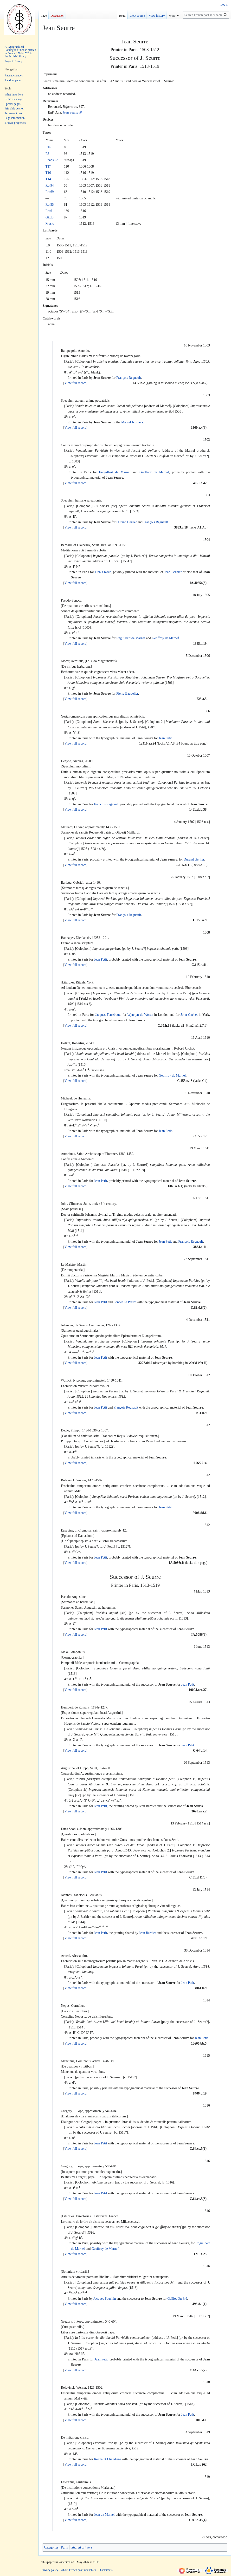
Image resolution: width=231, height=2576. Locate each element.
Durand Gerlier (126, 522)
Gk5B (49, 217)
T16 (48, 173)
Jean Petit (165, 738)
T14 (48, 179)
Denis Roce (103, 572)
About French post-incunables (78, 2570)
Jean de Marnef (104, 2514)
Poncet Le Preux (125, 1302)
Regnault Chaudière (107, 2459)
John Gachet (189, 1015)
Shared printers (81, 2547)
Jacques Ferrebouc (107, 1015)
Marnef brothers (132, 422)
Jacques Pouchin (104, 2298)
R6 (47, 154)
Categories (51, 2547)
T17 (48, 166)
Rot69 (49, 192)
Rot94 (49, 185)
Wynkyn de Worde (140, 1015)
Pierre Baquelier (127, 693)
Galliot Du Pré (177, 2298)
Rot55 (49, 204)
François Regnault (128, 378)
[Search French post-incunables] (206, 15)
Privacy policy (49, 2570)
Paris (64, 2547)
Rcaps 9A (52, 160)
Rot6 (48, 211)
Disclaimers (105, 2570)
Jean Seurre (70, 112)
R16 (48, 147)
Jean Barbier (173, 572)
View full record (75, 383)
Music (49, 223)
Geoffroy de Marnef (154, 472)
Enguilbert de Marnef (114, 472)
